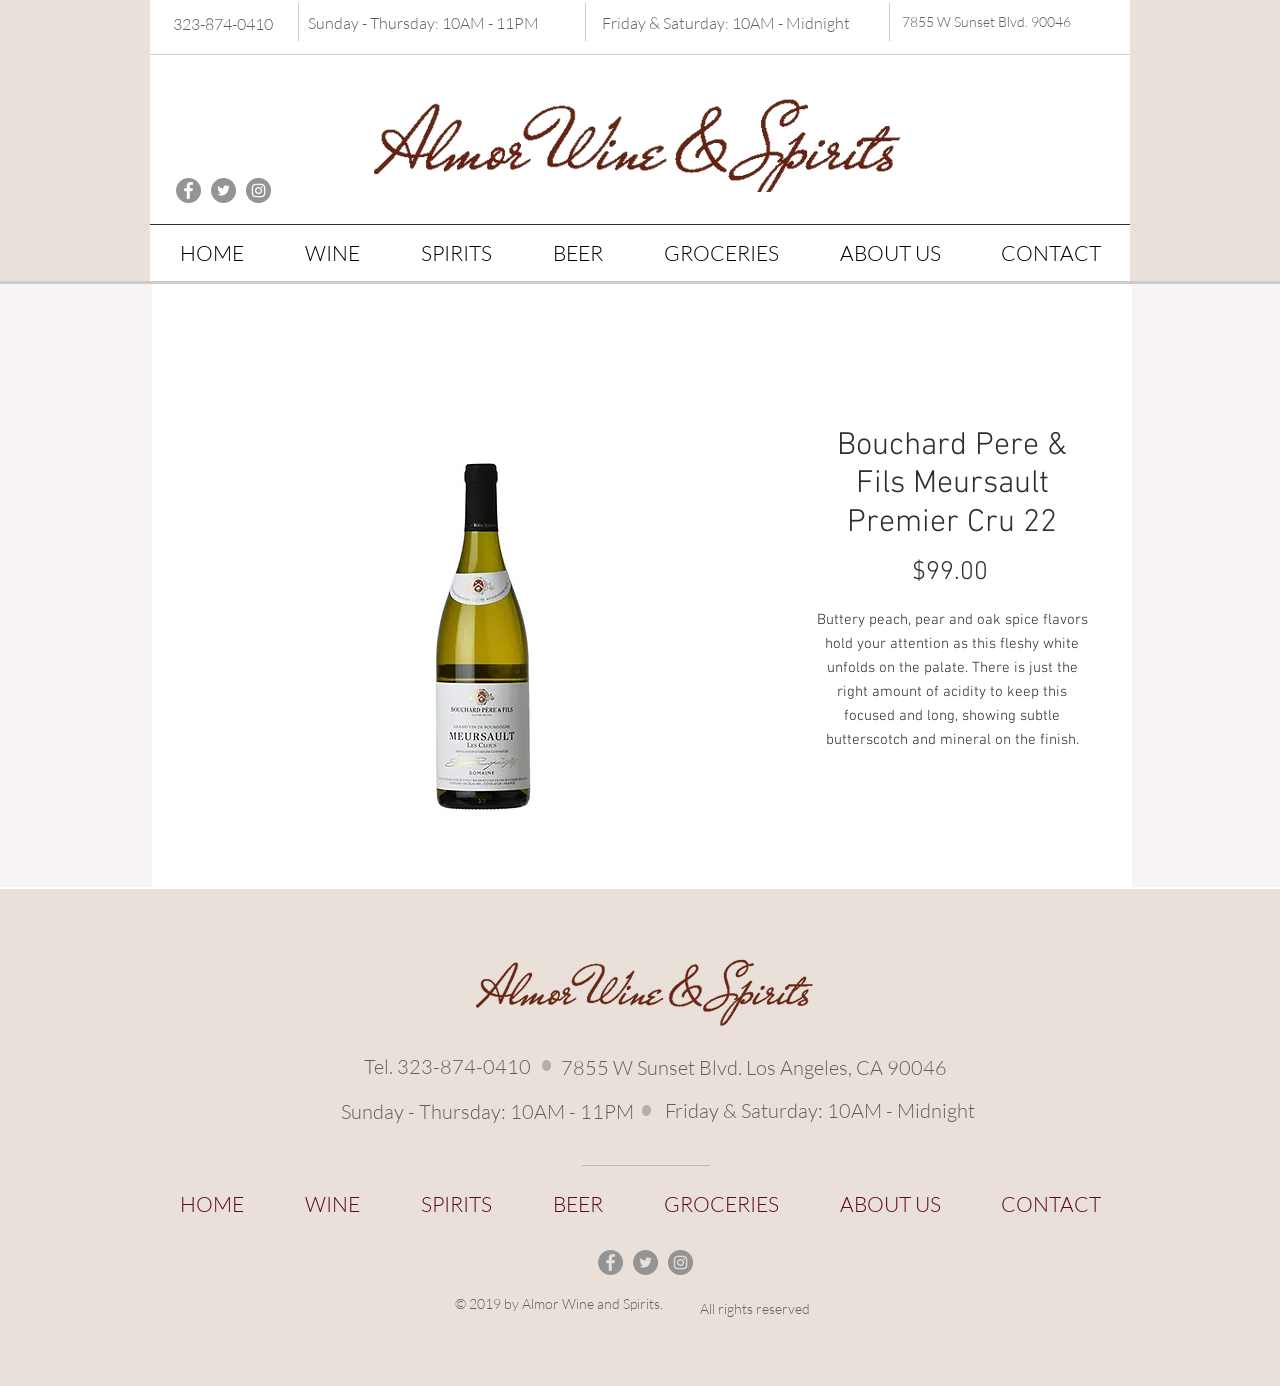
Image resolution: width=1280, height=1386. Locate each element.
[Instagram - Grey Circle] (258, 190)
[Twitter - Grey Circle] (223, 190)
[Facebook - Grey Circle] (188, 190)
